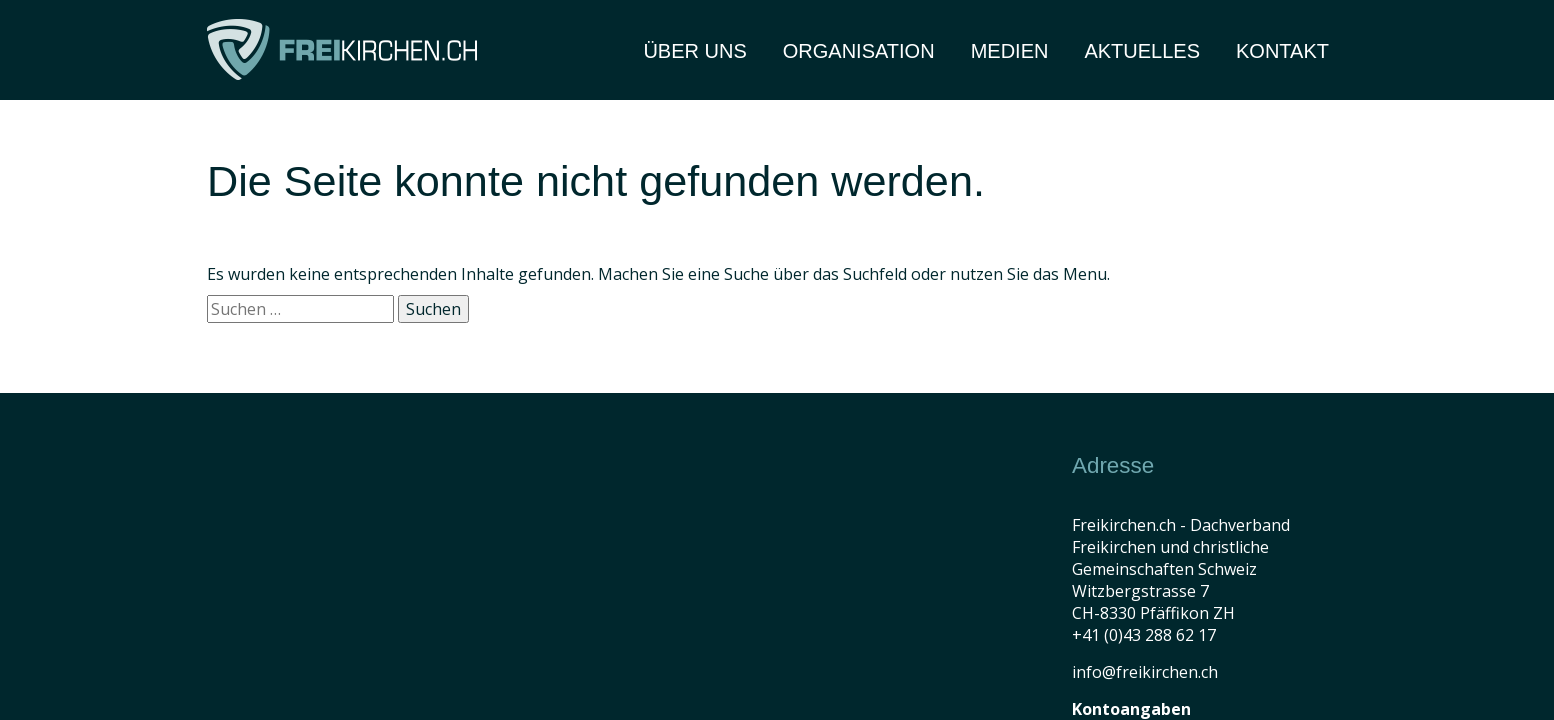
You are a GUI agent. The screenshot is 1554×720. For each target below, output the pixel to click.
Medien (1010, 51)
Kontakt (1282, 51)
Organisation (859, 51)
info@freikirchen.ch (1145, 672)
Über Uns (694, 51)
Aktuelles (1142, 51)
